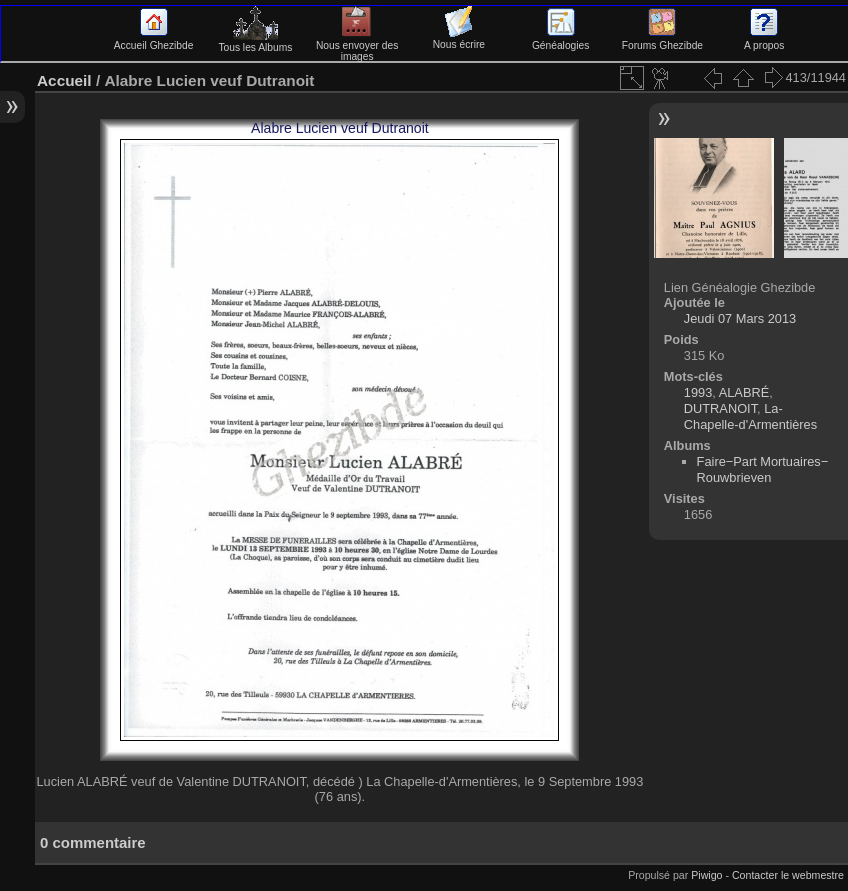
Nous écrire (459, 39)
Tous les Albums (255, 42)
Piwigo (706, 875)
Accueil (64, 80)
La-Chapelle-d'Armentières (750, 416)
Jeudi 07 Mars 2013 (740, 318)
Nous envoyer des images (357, 45)
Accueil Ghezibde (154, 40)
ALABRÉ (744, 392)
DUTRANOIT (720, 408)
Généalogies (560, 40)
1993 (698, 392)
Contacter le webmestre (788, 875)
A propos (764, 40)
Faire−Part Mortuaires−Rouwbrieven (763, 469)
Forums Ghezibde (662, 40)
